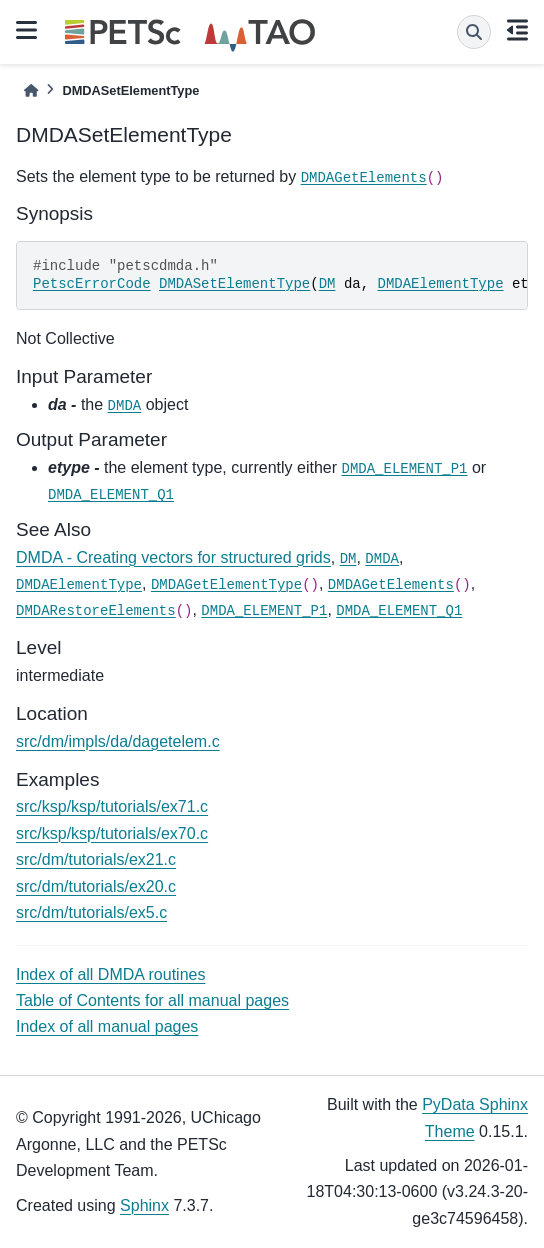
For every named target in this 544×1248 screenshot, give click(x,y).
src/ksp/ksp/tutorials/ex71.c (112, 806)
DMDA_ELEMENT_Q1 (111, 495)
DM (327, 284)
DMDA (125, 406)
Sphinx (144, 1205)
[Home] (31, 90)
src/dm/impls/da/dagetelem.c (118, 741)
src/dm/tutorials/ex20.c (96, 886)
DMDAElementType (441, 284)
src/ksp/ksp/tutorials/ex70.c (112, 833)
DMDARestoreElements (96, 611)
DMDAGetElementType (226, 585)
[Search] (474, 32)
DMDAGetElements (364, 178)
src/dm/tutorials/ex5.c (91, 912)
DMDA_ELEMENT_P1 (404, 469)
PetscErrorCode (92, 284)
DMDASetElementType (234, 284)
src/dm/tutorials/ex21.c (96, 859)
